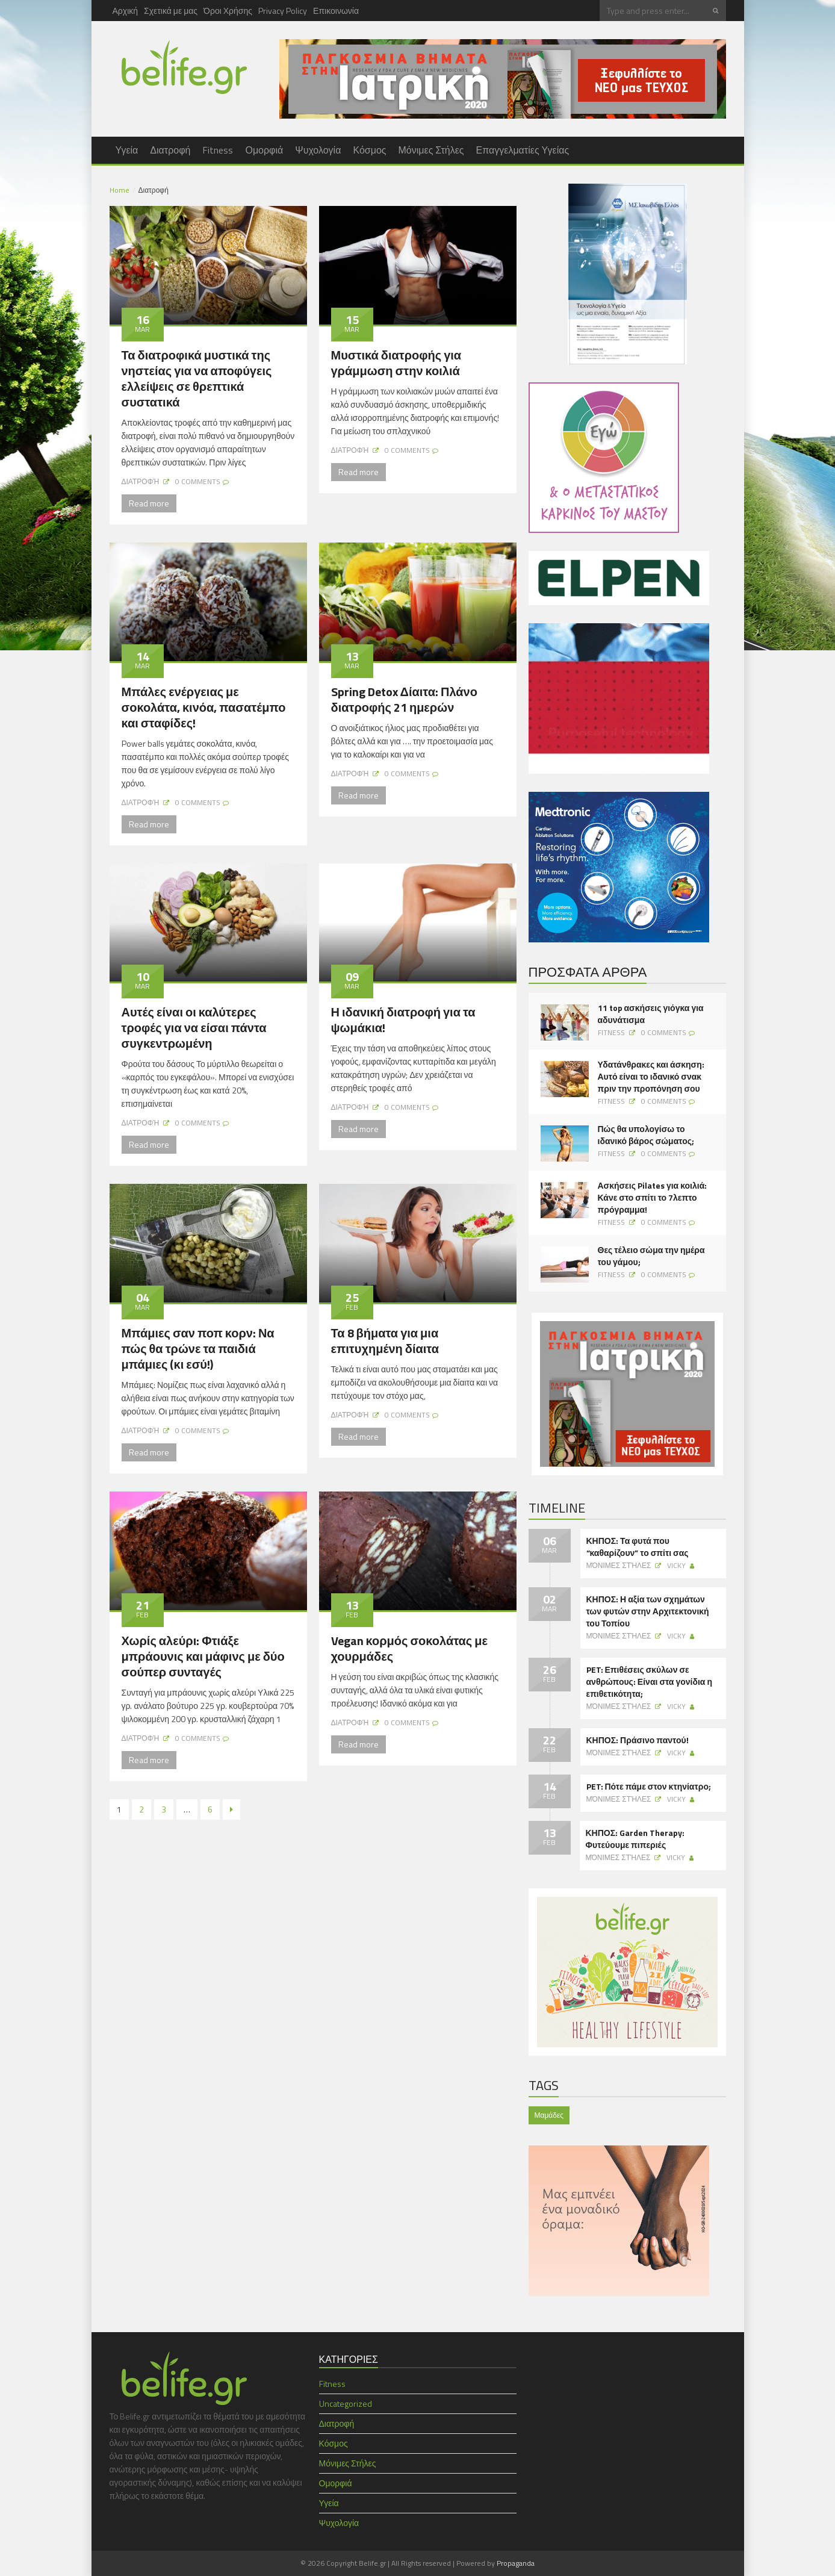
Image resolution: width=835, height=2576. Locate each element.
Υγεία (127, 150)
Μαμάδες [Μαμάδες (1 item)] (549, 2115)
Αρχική (125, 10)
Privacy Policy (282, 10)
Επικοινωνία (336, 10)
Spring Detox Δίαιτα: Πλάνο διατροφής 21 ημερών (404, 699)
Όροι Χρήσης (227, 10)
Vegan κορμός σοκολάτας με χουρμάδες (409, 1648)
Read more (149, 503)
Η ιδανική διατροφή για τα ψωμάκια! (403, 1020)
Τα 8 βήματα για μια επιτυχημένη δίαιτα (385, 1341)
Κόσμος (369, 150)
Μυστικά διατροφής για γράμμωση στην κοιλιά (396, 363)
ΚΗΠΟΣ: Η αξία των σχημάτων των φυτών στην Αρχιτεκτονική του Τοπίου (647, 1611)
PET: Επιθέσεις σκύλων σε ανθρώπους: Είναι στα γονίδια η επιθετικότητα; (649, 1682)
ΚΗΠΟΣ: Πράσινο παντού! (637, 1740)
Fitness (217, 150)
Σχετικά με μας (170, 10)
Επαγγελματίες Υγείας (523, 150)
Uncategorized (345, 2403)
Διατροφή (170, 150)
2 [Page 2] (141, 1809)
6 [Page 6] (210, 1809)
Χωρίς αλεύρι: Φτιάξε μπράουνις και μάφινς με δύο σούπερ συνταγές (203, 1656)
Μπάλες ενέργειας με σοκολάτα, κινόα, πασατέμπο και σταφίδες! (204, 707)
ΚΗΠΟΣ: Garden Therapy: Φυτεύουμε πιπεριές (635, 1839)
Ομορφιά (264, 150)
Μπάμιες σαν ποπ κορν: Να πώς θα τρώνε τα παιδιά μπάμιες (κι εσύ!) (198, 1349)
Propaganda (516, 2563)
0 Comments (197, 481)
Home (119, 190)
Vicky (676, 1565)
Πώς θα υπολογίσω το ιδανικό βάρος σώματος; (646, 1135)
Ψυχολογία (318, 150)
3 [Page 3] (163, 1809)
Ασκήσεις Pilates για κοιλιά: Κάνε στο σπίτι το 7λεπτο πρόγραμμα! (652, 1198)
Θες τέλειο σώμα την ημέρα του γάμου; (651, 1256)
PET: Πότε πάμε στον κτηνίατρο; (648, 1787)
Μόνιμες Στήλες (431, 150)
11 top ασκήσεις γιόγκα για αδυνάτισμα (651, 1014)
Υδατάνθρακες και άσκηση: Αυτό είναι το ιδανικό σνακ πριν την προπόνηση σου (651, 1077)
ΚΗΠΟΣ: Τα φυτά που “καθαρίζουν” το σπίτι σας (637, 1547)
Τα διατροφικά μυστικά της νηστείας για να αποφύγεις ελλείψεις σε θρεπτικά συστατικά (197, 378)
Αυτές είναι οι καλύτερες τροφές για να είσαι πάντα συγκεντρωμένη (194, 1028)
